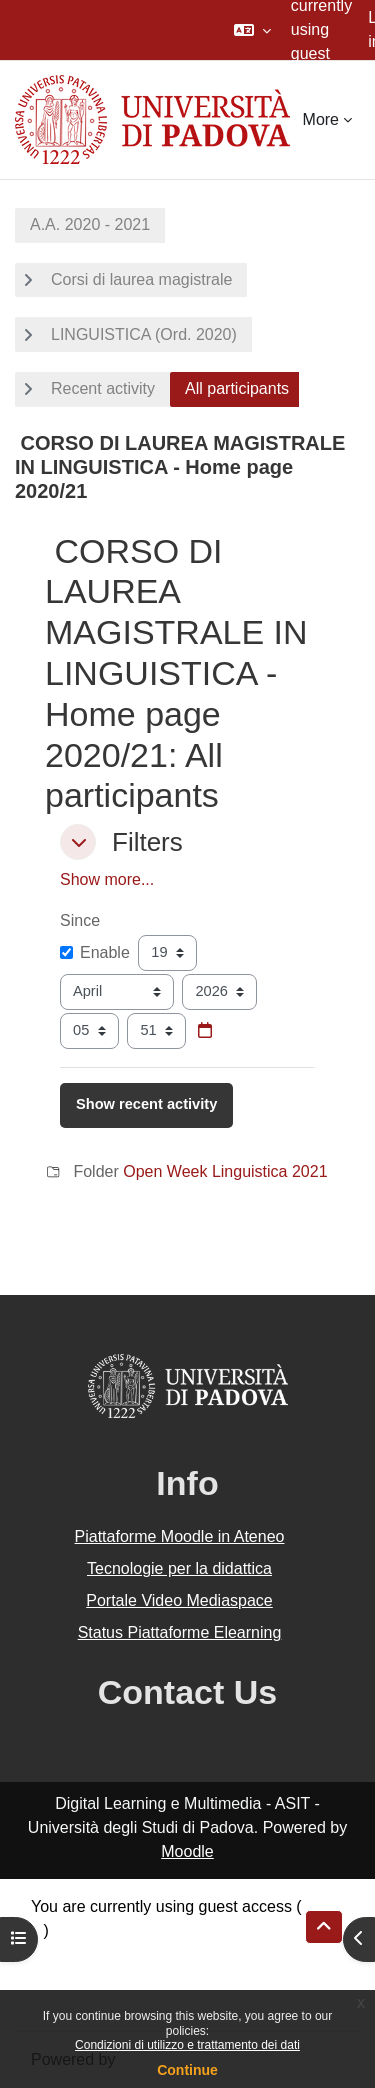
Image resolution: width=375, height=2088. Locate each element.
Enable (95, 952)
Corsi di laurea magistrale (141, 279)
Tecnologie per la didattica (179, 1568)
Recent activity (103, 388)
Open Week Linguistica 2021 (225, 1171)
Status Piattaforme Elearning (180, 1632)
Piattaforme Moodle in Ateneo (180, 1536)
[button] (252, 30)
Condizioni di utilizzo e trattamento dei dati (187, 2045)
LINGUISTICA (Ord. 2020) (144, 334)
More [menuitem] (321, 119)
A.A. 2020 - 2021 (90, 224)
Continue (187, 2070)
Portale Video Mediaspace (179, 1600)
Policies (58, 1978)
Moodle (187, 1851)
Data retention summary (116, 1954)
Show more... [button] (107, 879)
